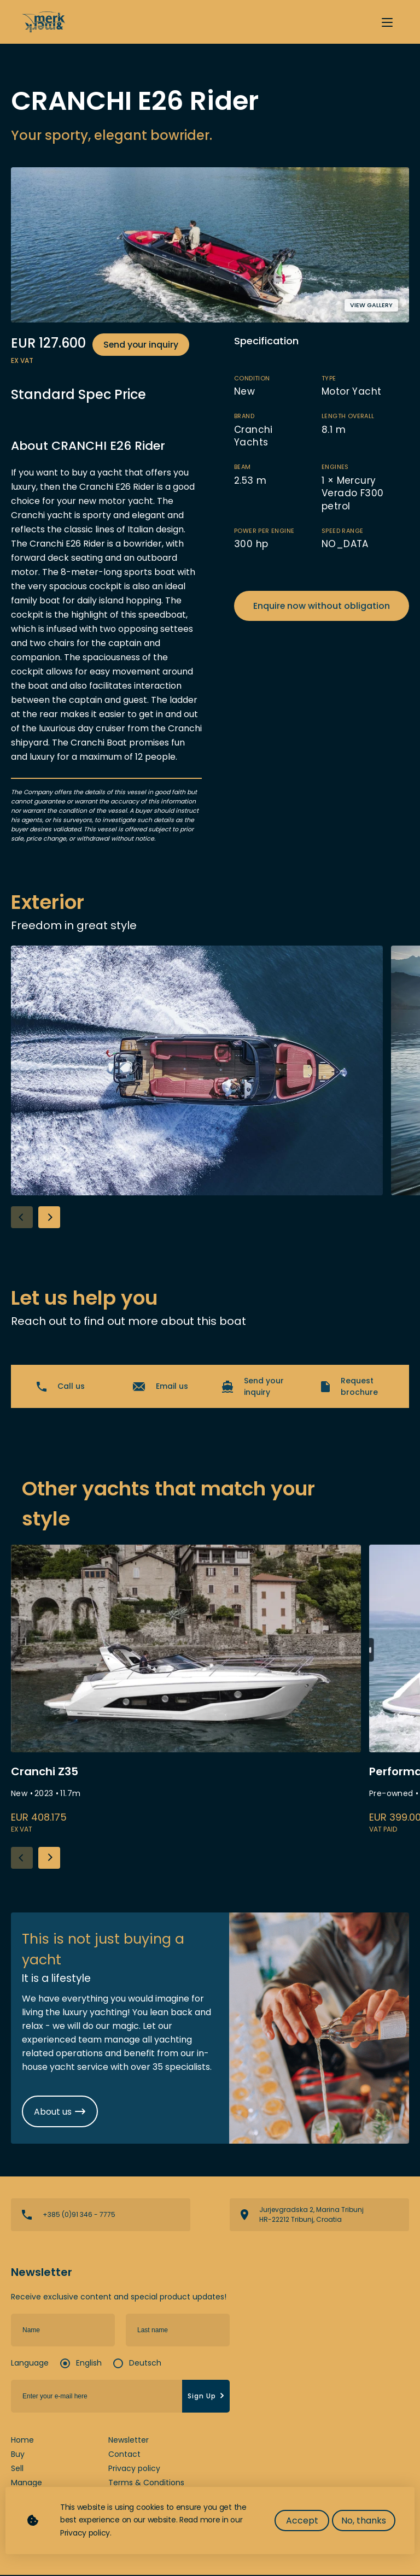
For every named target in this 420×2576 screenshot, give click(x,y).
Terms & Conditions (146, 2483)
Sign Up (207, 2397)
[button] (49, 1217)
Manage (26, 2483)
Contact (124, 2455)
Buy (18, 2455)
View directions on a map (319, 2215)
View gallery (371, 305)
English (89, 2363)
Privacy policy (134, 2469)
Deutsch (145, 2363)
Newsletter (128, 2441)
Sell (17, 2469)
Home (22, 2441)
